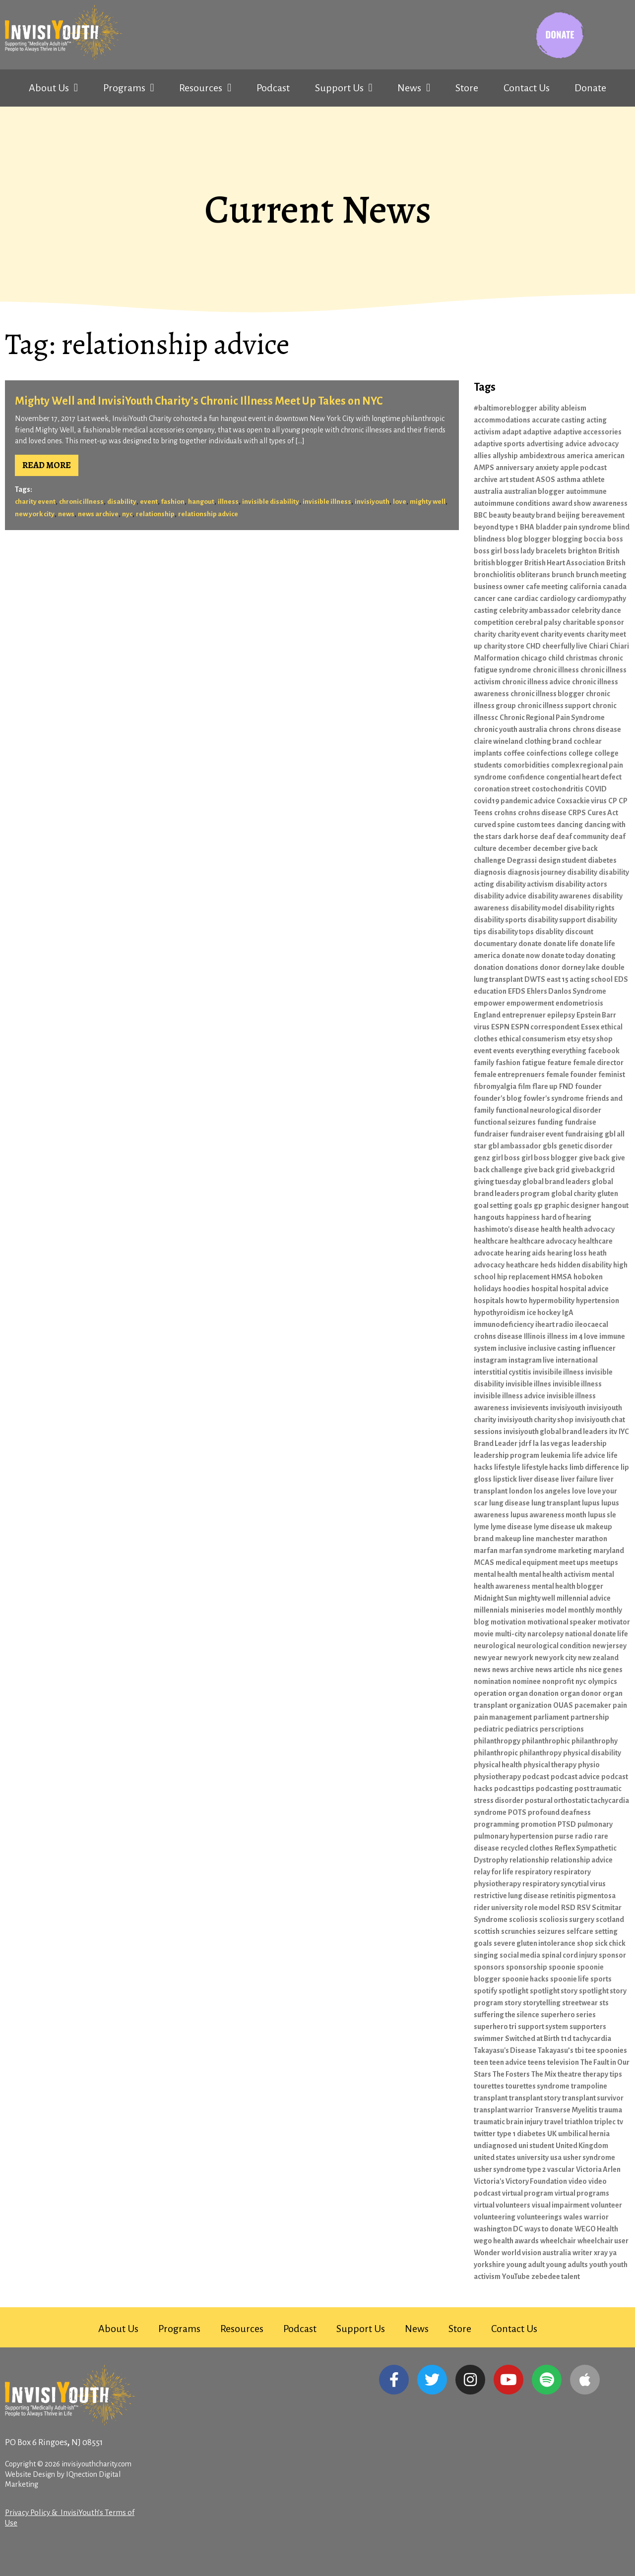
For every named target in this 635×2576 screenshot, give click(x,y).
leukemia (556, 1455)
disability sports (500, 920)
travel (553, 2122)
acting (596, 420)
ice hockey (544, 1313)
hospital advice (584, 1289)
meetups (604, 1562)
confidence (526, 777)
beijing (568, 515)
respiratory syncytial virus (564, 1884)
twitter (485, 2134)
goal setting (493, 1205)
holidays (488, 1289)
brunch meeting (601, 575)
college (581, 753)
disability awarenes (559, 896)
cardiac (526, 598)
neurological (494, 1646)
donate (530, 944)
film (524, 1086)
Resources (205, 87)
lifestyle (507, 1467)
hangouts (489, 1217)
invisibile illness (558, 1372)
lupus (591, 1503)
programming (496, 1824)
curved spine (494, 825)
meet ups (573, 1562)
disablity (549, 932)
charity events (562, 634)
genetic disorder (586, 1146)
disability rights (589, 908)
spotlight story (553, 1991)
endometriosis (579, 1003)
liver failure (579, 1479)
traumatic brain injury (508, 2122)
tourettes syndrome (538, 2086)
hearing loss (567, 1253)
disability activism (525, 884)
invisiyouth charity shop (535, 1420)
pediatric (489, 1729)
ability (549, 408)
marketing (575, 1551)
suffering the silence (506, 2015)
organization (530, 1705)
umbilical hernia (584, 2134)
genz (482, 1158)
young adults (567, 2265)
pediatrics (521, 1729)
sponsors (489, 1967)
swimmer (489, 2038)
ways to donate (548, 2229)
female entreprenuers (509, 1074)
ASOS (545, 479)
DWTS (534, 979)
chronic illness (81, 501)
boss (615, 539)
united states (494, 2157)
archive (486, 479)
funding (550, 1122)
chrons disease (596, 729)
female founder (571, 1074)
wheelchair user (603, 2241)
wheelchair (558, 2241)
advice (575, 444)
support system (543, 2027)
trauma (610, 2110)
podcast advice (575, 1777)
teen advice (508, 2062)
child (556, 658)
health (551, 1229)
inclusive (512, 1348)
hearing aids (526, 1253)
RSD (568, 1908)
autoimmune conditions (512, 503)
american (609, 456)
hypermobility (551, 1301)
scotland (610, 1919)
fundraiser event (537, 1134)
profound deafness (559, 1812)
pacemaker (592, 1705)
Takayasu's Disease (505, 2050)
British (609, 551)
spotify (485, 1991)
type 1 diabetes (521, 2134)
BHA (527, 527)
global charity (573, 1194)
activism (487, 432)
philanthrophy (595, 1741)
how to (516, 1301)
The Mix (543, 2074)
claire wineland (498, 741)
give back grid (547, 1170)
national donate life (596, 1634)
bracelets (551, 551)
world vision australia (536, 2253)
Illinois (535, 1336)
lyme (481, 1527)
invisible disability (270, 501)
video (578, 2181)
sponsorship (526, 1967)
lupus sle (602, 1515)
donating (601, 955)
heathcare (522, 1265)
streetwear (580, 2003)
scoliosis (523, 1919)
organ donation (533, 1693)
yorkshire (489, 2265)
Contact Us (527, 87)
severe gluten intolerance (534, 1943)
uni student (536, 2146)
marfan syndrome (528, 1551)
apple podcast (583, 468)
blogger (537, 539)
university (533, 2157)
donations (521, 967)
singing (486, 1955)
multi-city (510, 1634)
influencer (599, 1348)
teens (537, 2062)
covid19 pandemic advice (514, 801)
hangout (201, 501)
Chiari (598, 646)
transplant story (535, 2098)
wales (573, 2217)
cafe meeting (547, 587)
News (413, 87)
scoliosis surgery (566, 1919)
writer (582, 2253)
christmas (581, 658)
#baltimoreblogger (505, 408)
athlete (593, 479)
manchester (555, 1539)
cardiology (557, 598)
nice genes (605, 1670)
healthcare (491, 1241)
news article (554, 1670)
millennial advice (584, 1598)
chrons (560, 729)
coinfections (546, 753)
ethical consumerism (532, 1039)
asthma (568, 479)
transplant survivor (593, 2098)
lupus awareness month (548, 1515)
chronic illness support (554, 706)
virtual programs (582, 2193)
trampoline (589, 2086)
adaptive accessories (587, 432)
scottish (487, 1931)
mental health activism (554, 1574)
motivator (614, 1622)
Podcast (273, 87)
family (484, 1063)
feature (559, 1063)
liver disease (538, 1479)
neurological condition (554, 1646)
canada (615, 587)
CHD (533, 646)
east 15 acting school (580, 979)
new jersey (609, 1646)
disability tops (511, 932)
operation (490, 1693)
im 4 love (584, 1336)
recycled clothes (527, 1848)
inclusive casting (554, 1348)
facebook (604, 1051)
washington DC (498, 2229)
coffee (514, 753)
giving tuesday (497, 1182)
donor (550, 967)
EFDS (516, 991)
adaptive (537, 432)
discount (579, 932)
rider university (498, 1908)
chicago (534, 658)
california (585, 587)
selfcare (580, 1931)
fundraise (580, 1122)
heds (548, 1265)
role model (542, 1908)
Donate (590, 87)
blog (514, 539)
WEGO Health (596, 2229)
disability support (556, 920)
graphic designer (572, 1205)
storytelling (542, 2003)
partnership (590, 1717)
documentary (495, 944)
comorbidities (527, 765)
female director (598, 1063)
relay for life (493, 1872)
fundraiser (491, 1134)
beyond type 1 (496, 527)
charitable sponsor (593, 622)
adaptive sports (499, 444)
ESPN (500, 1027)
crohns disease (542, 813)
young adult (526, 2265)
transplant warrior (503, 2110)
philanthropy (540, 1753)
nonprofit (558, 1681)
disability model (536, 908)
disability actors (581, 884)
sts (604, 2003)
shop (585, 1943)
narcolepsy (545, 1634)
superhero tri (495, 2027)
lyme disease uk (559, 1527)
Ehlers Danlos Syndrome (566, 991)
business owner (499, 587)
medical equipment (527, 1562)
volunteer (606, 2205)
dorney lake (581, 967)
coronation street (502, 789)
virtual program (527, 2193)
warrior (596, 2217)
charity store (504, 646)
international (577, 1360)
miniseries (527, 1610)
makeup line (514, 1539)
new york (518, 1658)
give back (594, 1158)
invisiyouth (372, 501)
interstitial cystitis (502, 1372)
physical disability (592, 1753)
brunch (563, 575)
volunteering (494, 2217)
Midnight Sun (495, 1598)
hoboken (588, 1277)
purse (564, 1836)
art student (516, 479)
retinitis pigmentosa (583, 1896)
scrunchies (518, 1931)
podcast (535, 1777)
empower (489, 1003)
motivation (508, 1622)
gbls (550, 1146)
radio (584, 1836)
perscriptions (562, 1729)
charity (485, 634)
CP (612, 801)
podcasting (554, 1789)
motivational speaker (561, 1622)
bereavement (603, 515)
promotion (538, 1824)
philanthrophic (546, 1741)
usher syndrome (589, 2157)
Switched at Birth (532, 2038)
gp (538, 1205)
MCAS (484, 1562)
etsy (573, 1039)
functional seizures (505, 1122)
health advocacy (589, 1229)
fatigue (534, 1063)
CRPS (577, 813)
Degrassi (522, 860)
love (399, 501)
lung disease (509, 1503)
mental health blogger (567, 1586)
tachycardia (592, 2038)
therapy (595, 2074)
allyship (505, 456)
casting (486, 610)
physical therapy (549, 1765)
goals (523, 1205)
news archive (98, 514)
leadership (589, 1443)
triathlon (579, 2122)
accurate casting (558, 420)
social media (520, 1955)
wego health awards (506, 2241)
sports (601, 1979)
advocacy (603, 444)
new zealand (598, 1658)
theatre (569, 2074)
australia (488, 491)
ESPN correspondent (545, 1027)
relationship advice (208, 514)
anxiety (547, 468)
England (487, 1015)
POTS (517, 1812)
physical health (498, 1765)
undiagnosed (495, 2146)
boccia (595, 539)
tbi (579, 2050)
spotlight (513, 1991)
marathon (591, 1539)
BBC (480, 515)
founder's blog (498, 1098)
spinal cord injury (569, 1955)
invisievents (529, 1408)
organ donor (580, 1693)
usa (556, 2157)
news (66, 514)
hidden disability (585, 1265)
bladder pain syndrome (573, 527)
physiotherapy (497, 1777)
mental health (495, 1574)
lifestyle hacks (545, 1467)
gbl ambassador (514, 1146)
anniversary (515, 468)
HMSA (561, 1277)
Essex (590, 1027)
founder (588, 1086)
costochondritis (557, 789)
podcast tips (514, 1789)
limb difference (594, 1467)
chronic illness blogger (547, 694)
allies (482, 456)
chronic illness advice (536, 682)
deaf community (583, 836)
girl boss (506, 1158)
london (520, 1491)
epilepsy (561, 1015)
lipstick (505, 1479)
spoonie (562, 1967)
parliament (551, 1717)
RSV (583, 1908)
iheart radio (554, 1324)
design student (562, 860)
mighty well (427, 501)
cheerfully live (564, 646)
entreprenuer (524, 1015)
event (149, 501)
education (490, 991)
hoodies (516, 1289)
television (563, 2062)
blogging (567, 539)
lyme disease (511, 1527)
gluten (607, 1194)
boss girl (488, 551)
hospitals (489, 1301)
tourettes (489, 2086)
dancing (570, 825)
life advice (588, 1455)
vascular (560, 2169)
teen (481, 2062)
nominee (526, 1681)
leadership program (506, 1455)
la (536, 1443)
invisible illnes (528, 1384)
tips (616, 2074)
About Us (53, 87)
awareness (610, 503)
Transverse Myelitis (566, 2110)
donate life (560, 944)
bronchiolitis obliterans (512, 575)
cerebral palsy (538, 622)
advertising (545, 444)
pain (620, 1705)
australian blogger (534, 491)
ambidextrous (542, 456)
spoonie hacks (525, 1979)
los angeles (552, 1491)
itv (613, 1432)
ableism (573, 408)
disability (121, 501)
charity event (35, 501)
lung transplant (555, 1503)
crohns (505, 813)
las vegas (555, 1443)
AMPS (484, 468)
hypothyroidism (499, 1313)
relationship (155, 514)
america (580, 456)
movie (484, 1634)
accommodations (502, 420)
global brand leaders (556, 1182)
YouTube (516, 2276)
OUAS (563, 1705)
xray (601, 2253)
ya (613, 2253)
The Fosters (511, 2074)
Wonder (487, 2253)
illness (228, 501)
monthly (581, 1610)
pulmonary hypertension (513, 1836)
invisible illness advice (509, 1396)
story (513, 2003)
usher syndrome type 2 (510, 2169)
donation (489, 967)
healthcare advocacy (543, 1241)
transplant (491, 2098)
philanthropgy (497, 1741)
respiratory (533, 1872)
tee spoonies (606, 2050)
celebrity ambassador (534, 610)
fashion (173, 501)
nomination (492, 1681)
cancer (485, 598)
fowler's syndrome (553, 1098)
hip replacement (523, 1277)
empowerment (530, 1003)
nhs (581, 1670)
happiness (523, 1217)
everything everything (551, 1051)
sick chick (610, 1943)
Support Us (344, 87)
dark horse (520, 836)
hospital (544, 1289)
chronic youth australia (510, 729)
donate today (562, 955)
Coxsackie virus (582, 801)
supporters (588, 2027)
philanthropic (496, 1753)
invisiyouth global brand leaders (556, 1432)
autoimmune (586, 491)
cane (504, 598)
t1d (566, 2038)
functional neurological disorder (548, 1110)
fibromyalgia (495, 1086)
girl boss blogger (549, 1158)
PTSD (567, 1824)
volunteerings (539, 2217)
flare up (545, 1086)
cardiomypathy (601, 598)
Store (466, 87)
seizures (551, 1931)
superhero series (568, 2015)
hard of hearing (566, 1217)
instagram (490, 1360)
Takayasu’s (555, 2050)
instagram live (531, 1360)
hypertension (597, 1301)
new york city (35, 514)
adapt (511, 432)
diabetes (602, 860)
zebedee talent (555, 2276)
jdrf (525, 1443)
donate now (521, 955)
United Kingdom (582, 2146)
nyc (127, 514)
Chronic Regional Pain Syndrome (552, 717)
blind (621, 527)
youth (598, 2265)
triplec (605, 2122)
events (503, 1051)
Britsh (616, 563)
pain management (503, 1717)
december (514, 848)
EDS (621, 979)
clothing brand (548, 741)
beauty (500, 515)
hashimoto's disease (506, 1229)
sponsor (612, 1955)
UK (552, 2134)
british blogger (498, 563)
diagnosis (490, 872)
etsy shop (597, 1039)
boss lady (519, 551)
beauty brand (534, 515)
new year (488, 1658)
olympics (602, 1681)
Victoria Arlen (598, 2169)
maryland (608, 1551)
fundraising (584, 1134)
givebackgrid (593, 1170)
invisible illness (327, 501)
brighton (582, 551)
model (556, 1610)
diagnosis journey (537, 872)
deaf (547, 836)
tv (620, 2122)
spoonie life (569, 1979)
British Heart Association (564, 563)
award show (571, 503)
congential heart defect (584, 777)
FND (566, 1086)
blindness (490, 539)
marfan (486, 1551)
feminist (611, 1074)
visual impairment (560, 2205)
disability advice (500, 896)
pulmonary (595, 1824)
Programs (128, 87)
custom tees (535, 825)
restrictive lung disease (511, 1896)
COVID (596, 789)
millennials (491, 1610)
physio (589, 1765)
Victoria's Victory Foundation (520, 2181)
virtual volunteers (502, 2205)
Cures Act (602, 813)
